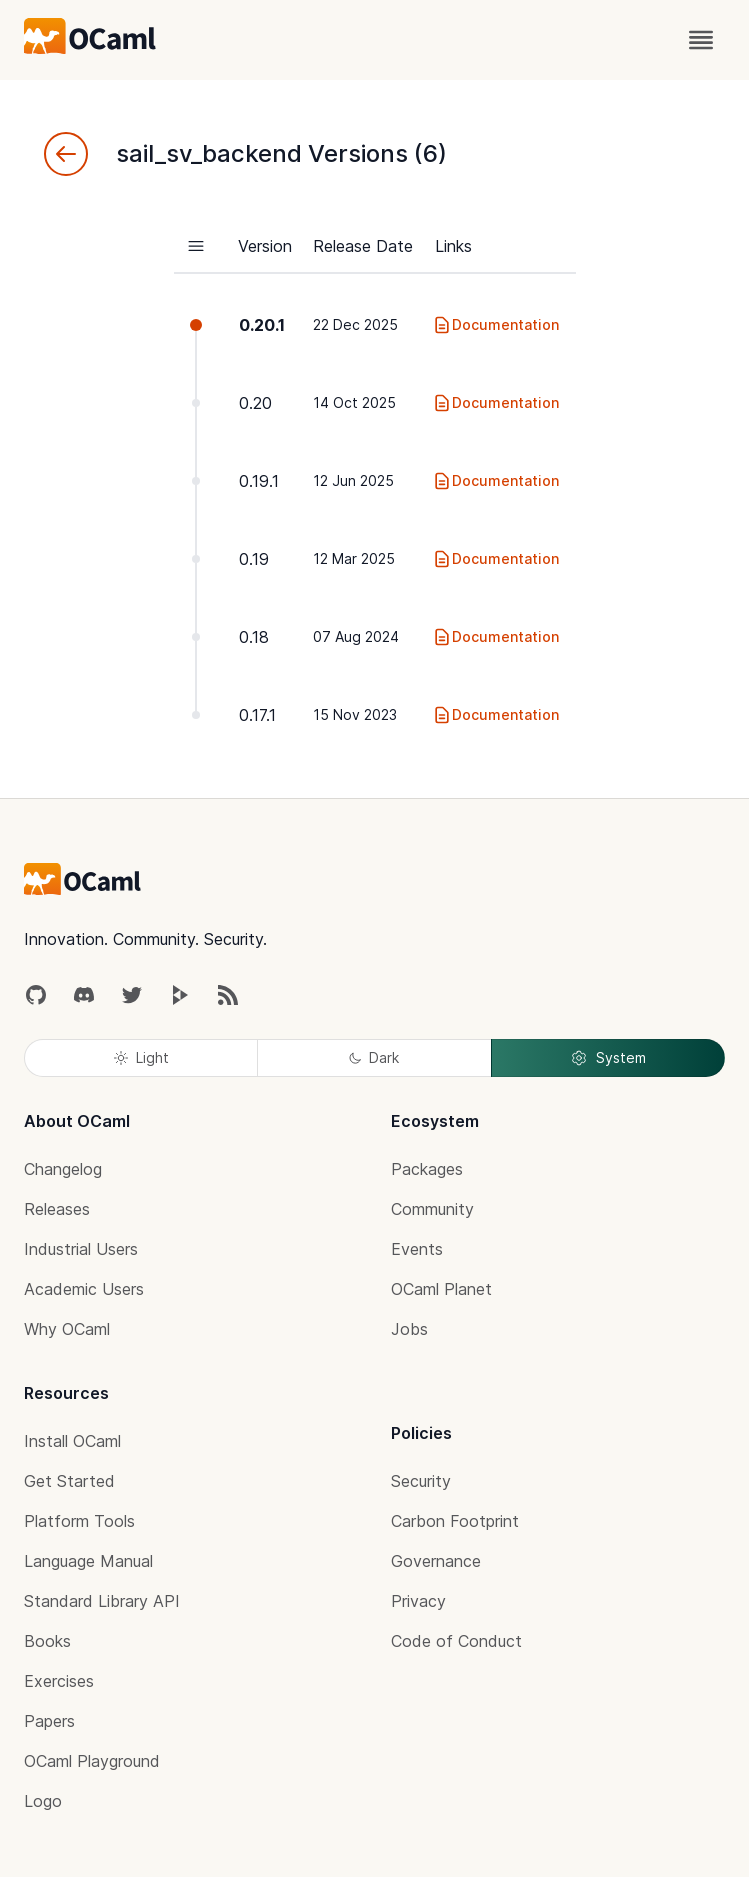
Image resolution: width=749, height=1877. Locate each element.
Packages (427, 1169)
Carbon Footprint (455, 1521)
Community (432, 1209)
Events (417, 1249)
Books (47, 1641)
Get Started (69, 1481)
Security (421, 1481)
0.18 (254, 637)
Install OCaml (72, 1441)
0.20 (255, 403)
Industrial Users (81, 1249)
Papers (49, 1721)
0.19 (254, 559)
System (608, 1058)
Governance (436, 1561)
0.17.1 (257, 715)
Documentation (495, 325)
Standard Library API (102, 1601)
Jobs (409, 1329)
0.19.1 (259, 481)
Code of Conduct (456, 1641)
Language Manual (88, 1561)
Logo (43, 1801)
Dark (374, 1057)
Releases (57, 1209)
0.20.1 (262, 325)
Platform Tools (79, 1521)
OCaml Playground (92, 1761)
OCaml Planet (441, 1289)
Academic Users (84, 1289)
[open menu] (701, 40)
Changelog (63, 1169)
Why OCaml (67, 1329)
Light (141, 1057)
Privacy (418, 1601)
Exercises (59, 1681)
